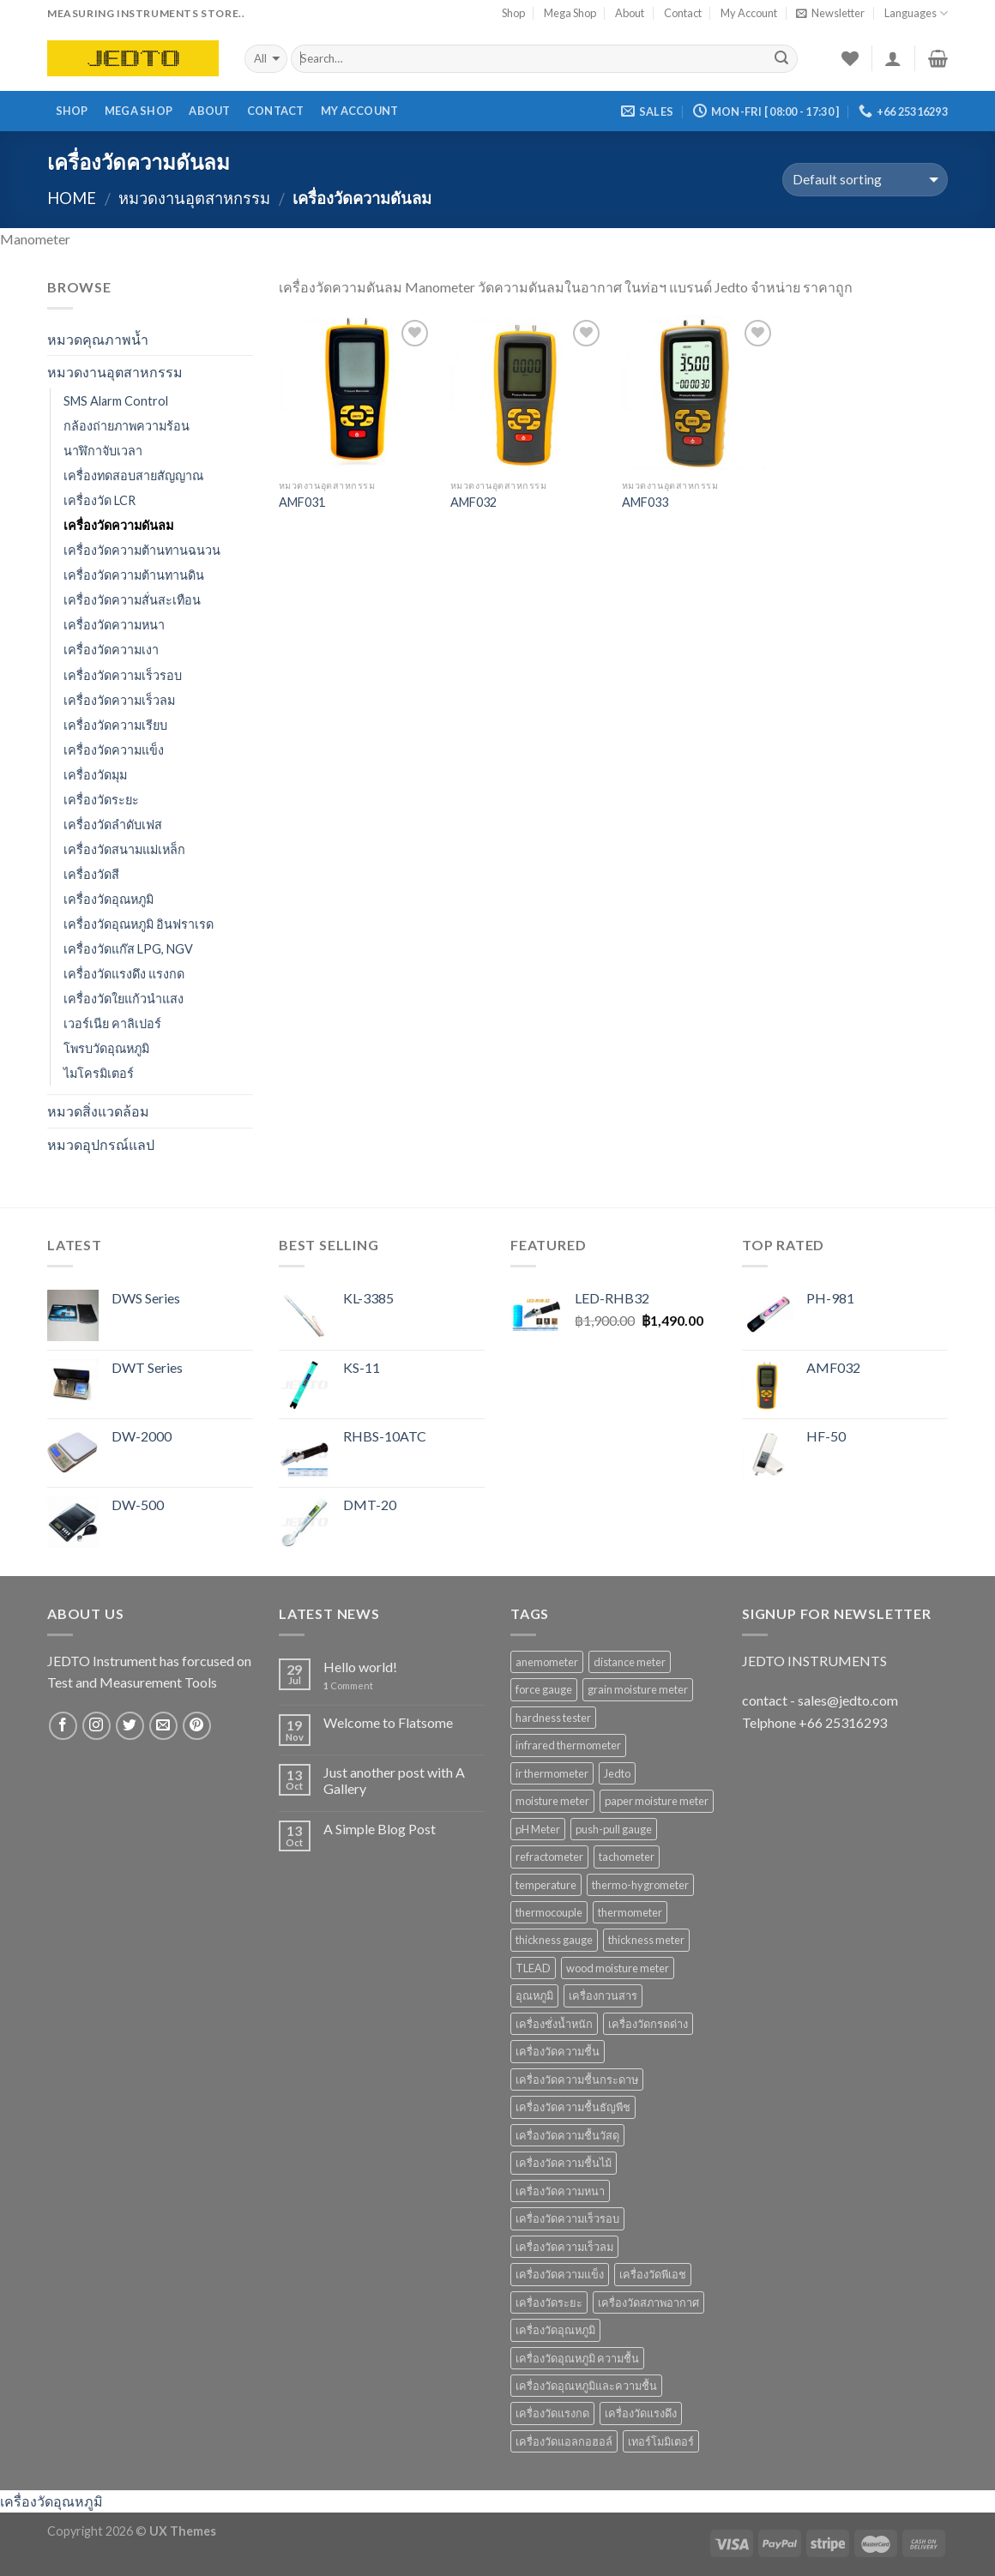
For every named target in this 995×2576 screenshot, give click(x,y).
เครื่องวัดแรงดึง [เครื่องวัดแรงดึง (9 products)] (641, 2413)
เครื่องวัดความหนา (114, 624)
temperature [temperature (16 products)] (546, 1885)
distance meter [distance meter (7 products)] (630, 1662)
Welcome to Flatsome (388, 1722)
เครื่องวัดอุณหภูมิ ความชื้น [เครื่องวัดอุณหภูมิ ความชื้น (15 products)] (577, 2358)
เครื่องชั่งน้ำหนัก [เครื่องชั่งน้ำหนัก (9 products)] (554, 2024)
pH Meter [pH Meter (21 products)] (538, 1829)
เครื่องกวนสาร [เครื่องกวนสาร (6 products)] (603, 1995)
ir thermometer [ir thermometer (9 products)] (552, 1773)
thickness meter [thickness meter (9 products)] (646, 1940)
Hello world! (360, 1666)
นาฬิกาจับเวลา (102, 450)
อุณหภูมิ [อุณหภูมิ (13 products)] (534, 1995)
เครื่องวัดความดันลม (118, 525)
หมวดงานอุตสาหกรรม (194, 198)
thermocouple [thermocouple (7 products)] (549, 1912)
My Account (749, 13)
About (629, 13)
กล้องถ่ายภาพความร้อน (126, 425)
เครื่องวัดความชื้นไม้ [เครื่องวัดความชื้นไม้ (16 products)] (564, 2163)
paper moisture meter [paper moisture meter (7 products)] (657, 1801)
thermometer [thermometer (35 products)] (630, 1912)
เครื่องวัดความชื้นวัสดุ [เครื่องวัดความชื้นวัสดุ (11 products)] (567, 2135)
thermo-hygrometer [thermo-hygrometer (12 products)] (640, 1885)
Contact (683, 13)
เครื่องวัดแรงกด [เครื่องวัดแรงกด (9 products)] (552, 2413)
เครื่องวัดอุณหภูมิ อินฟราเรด (138, 924)
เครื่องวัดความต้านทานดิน (133, 575)
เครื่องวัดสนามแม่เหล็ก (124, 849)
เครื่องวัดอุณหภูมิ (108, 899)
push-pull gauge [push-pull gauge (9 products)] (614, 1829)
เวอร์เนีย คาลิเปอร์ (112, 1023)
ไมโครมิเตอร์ (98, 1073)
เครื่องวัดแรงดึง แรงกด (123, 973)
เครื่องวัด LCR (99, 500)
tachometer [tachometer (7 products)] (626, 1856)
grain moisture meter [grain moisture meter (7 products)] (638, 1689)
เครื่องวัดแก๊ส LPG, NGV (128, 949)
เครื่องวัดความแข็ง (113, 750)
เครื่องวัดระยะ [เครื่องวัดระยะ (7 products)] (549, 2302)
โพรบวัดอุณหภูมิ (106, 1048)
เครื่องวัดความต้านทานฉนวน (141, 550)
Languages (916, 13)
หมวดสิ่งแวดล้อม (98, 1111)
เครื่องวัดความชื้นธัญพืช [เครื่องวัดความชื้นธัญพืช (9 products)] (573, 2107)
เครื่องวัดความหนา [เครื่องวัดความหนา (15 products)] (560, 2191)
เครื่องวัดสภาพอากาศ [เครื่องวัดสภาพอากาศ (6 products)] (648, 2302)
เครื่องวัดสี (91, 874)
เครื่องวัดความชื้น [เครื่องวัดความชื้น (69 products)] (558, 2051)
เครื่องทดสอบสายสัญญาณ (133, 475)
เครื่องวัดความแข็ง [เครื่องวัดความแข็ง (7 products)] (560, 2274)
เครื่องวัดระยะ (101, 799)
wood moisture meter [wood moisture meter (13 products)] (617, 1968)
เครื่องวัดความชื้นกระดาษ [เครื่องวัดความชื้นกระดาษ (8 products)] (577, 2079)
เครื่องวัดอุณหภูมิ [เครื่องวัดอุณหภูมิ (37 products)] (555, 2330)
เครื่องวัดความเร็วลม (119, 700)
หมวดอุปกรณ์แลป (100, 1144)
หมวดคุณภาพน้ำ (97, 339)
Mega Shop (570, 13)
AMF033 (645, 502)
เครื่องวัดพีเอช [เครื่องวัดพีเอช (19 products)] (652, 2274)
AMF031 (302, 502)
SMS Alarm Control (115, 401)
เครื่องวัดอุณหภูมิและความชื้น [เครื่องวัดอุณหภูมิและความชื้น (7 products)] (586, 2385)
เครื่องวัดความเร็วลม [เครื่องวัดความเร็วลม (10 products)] (564, 2247)
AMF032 (473, 502)
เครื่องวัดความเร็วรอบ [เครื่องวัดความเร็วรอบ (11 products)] (567, 2218)
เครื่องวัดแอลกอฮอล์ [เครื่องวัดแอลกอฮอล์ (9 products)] (564, 2441)
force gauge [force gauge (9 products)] (544, 1689)
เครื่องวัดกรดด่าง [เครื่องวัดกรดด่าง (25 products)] (648, 2024)
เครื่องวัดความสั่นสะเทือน (132, 600)
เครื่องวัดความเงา (111, 649)
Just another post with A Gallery (394, 1780)
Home (71, 198)
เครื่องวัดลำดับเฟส (112, 824)
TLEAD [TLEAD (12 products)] (533, 1968)
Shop (513, 13)
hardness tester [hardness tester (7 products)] (553, 1717)
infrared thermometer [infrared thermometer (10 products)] (568, 1745)
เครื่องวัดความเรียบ (115, 725)
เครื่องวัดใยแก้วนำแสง (123, 998)
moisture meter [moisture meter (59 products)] (552, 1801)
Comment (348, 1685)
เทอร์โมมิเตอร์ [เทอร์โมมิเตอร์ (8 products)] (661, 2441)
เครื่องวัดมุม (95, 774)
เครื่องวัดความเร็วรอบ (122, 675)
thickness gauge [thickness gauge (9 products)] (554, 1940)
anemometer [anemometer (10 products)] (547, 1662)
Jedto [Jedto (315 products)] (617, 1773)
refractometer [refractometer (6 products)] (549, 1856)
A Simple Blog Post (379, 1829)
